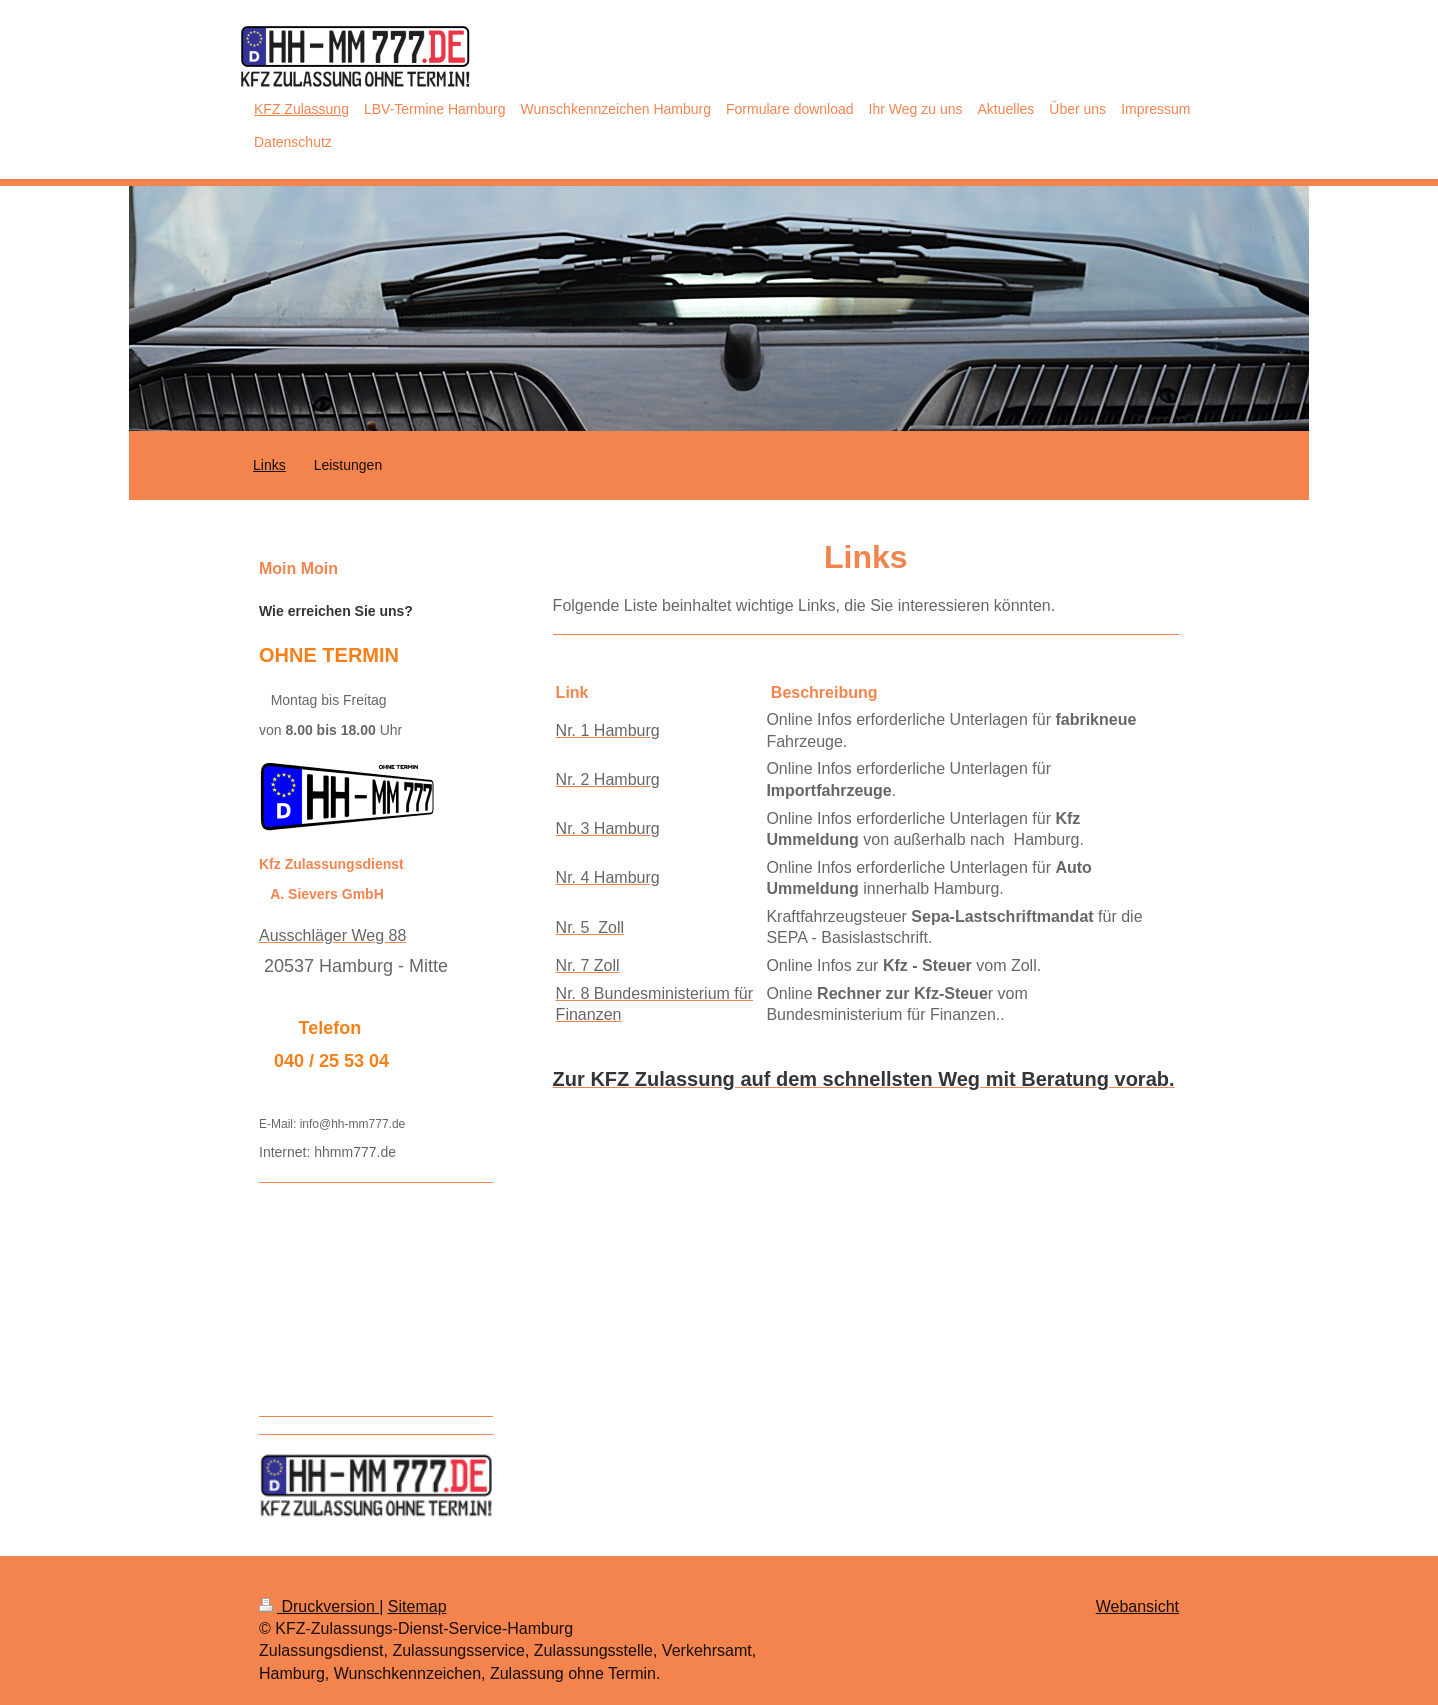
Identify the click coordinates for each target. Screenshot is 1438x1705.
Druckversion (319, 1606)
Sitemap (417, 1606)
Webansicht (1137, 1606)
